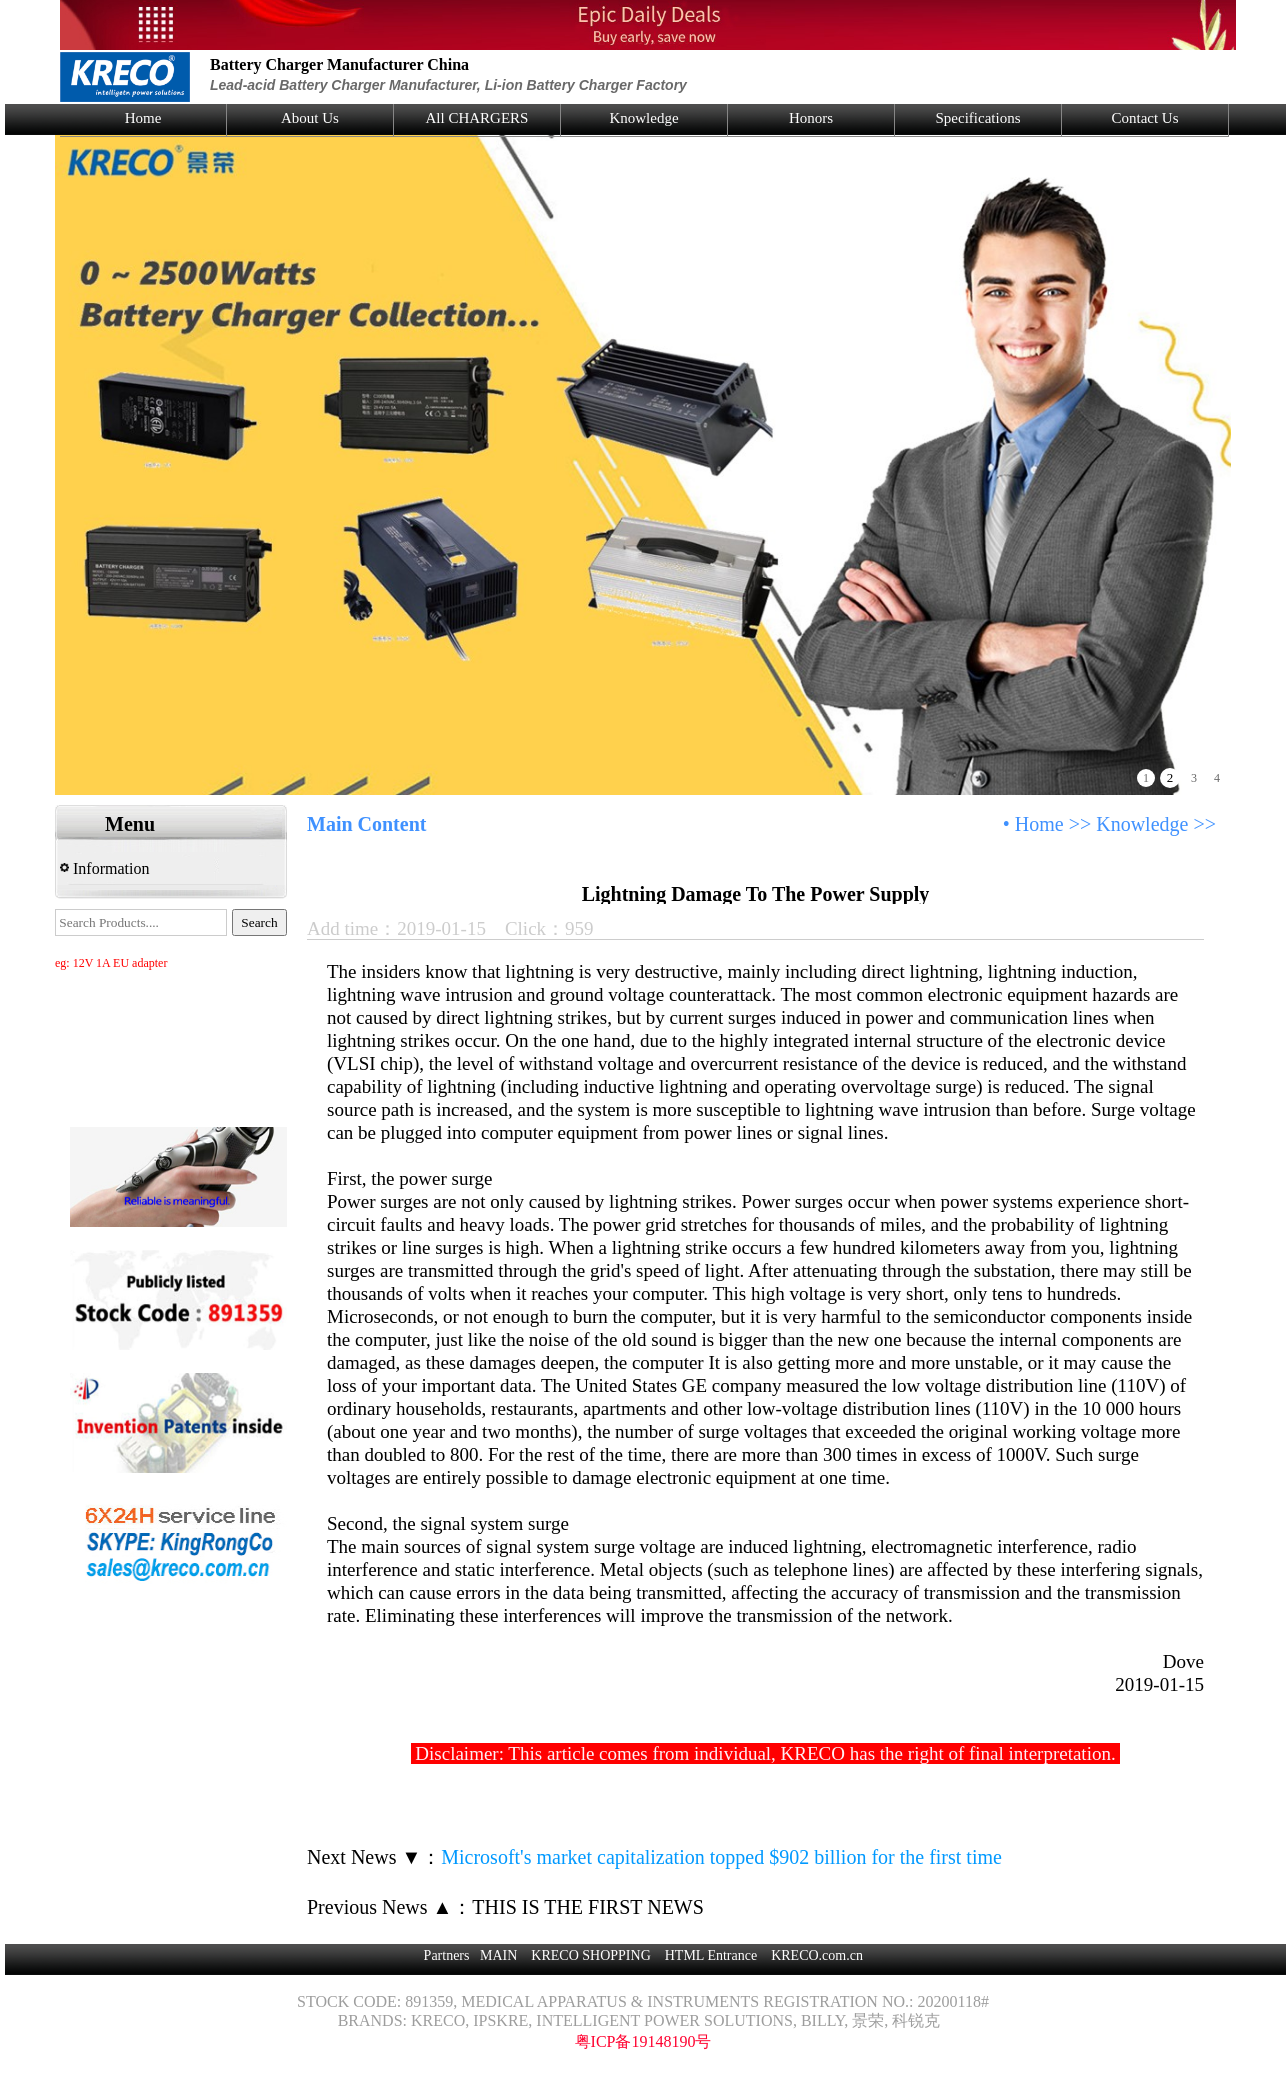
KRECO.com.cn (817, 1955)
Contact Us (1144, 118)
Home (143, 118)
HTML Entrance (711, 1955)
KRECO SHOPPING (590, 1955)
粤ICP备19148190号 (643, 2041)
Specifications (978, 118)
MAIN (498, 1955)
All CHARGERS (477, 118)
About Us (310, 118)
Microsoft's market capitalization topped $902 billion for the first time (721, 1857)
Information (104, 868)
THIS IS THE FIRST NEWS (588, 1907)
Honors (811, 118)
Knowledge (643, 118)
